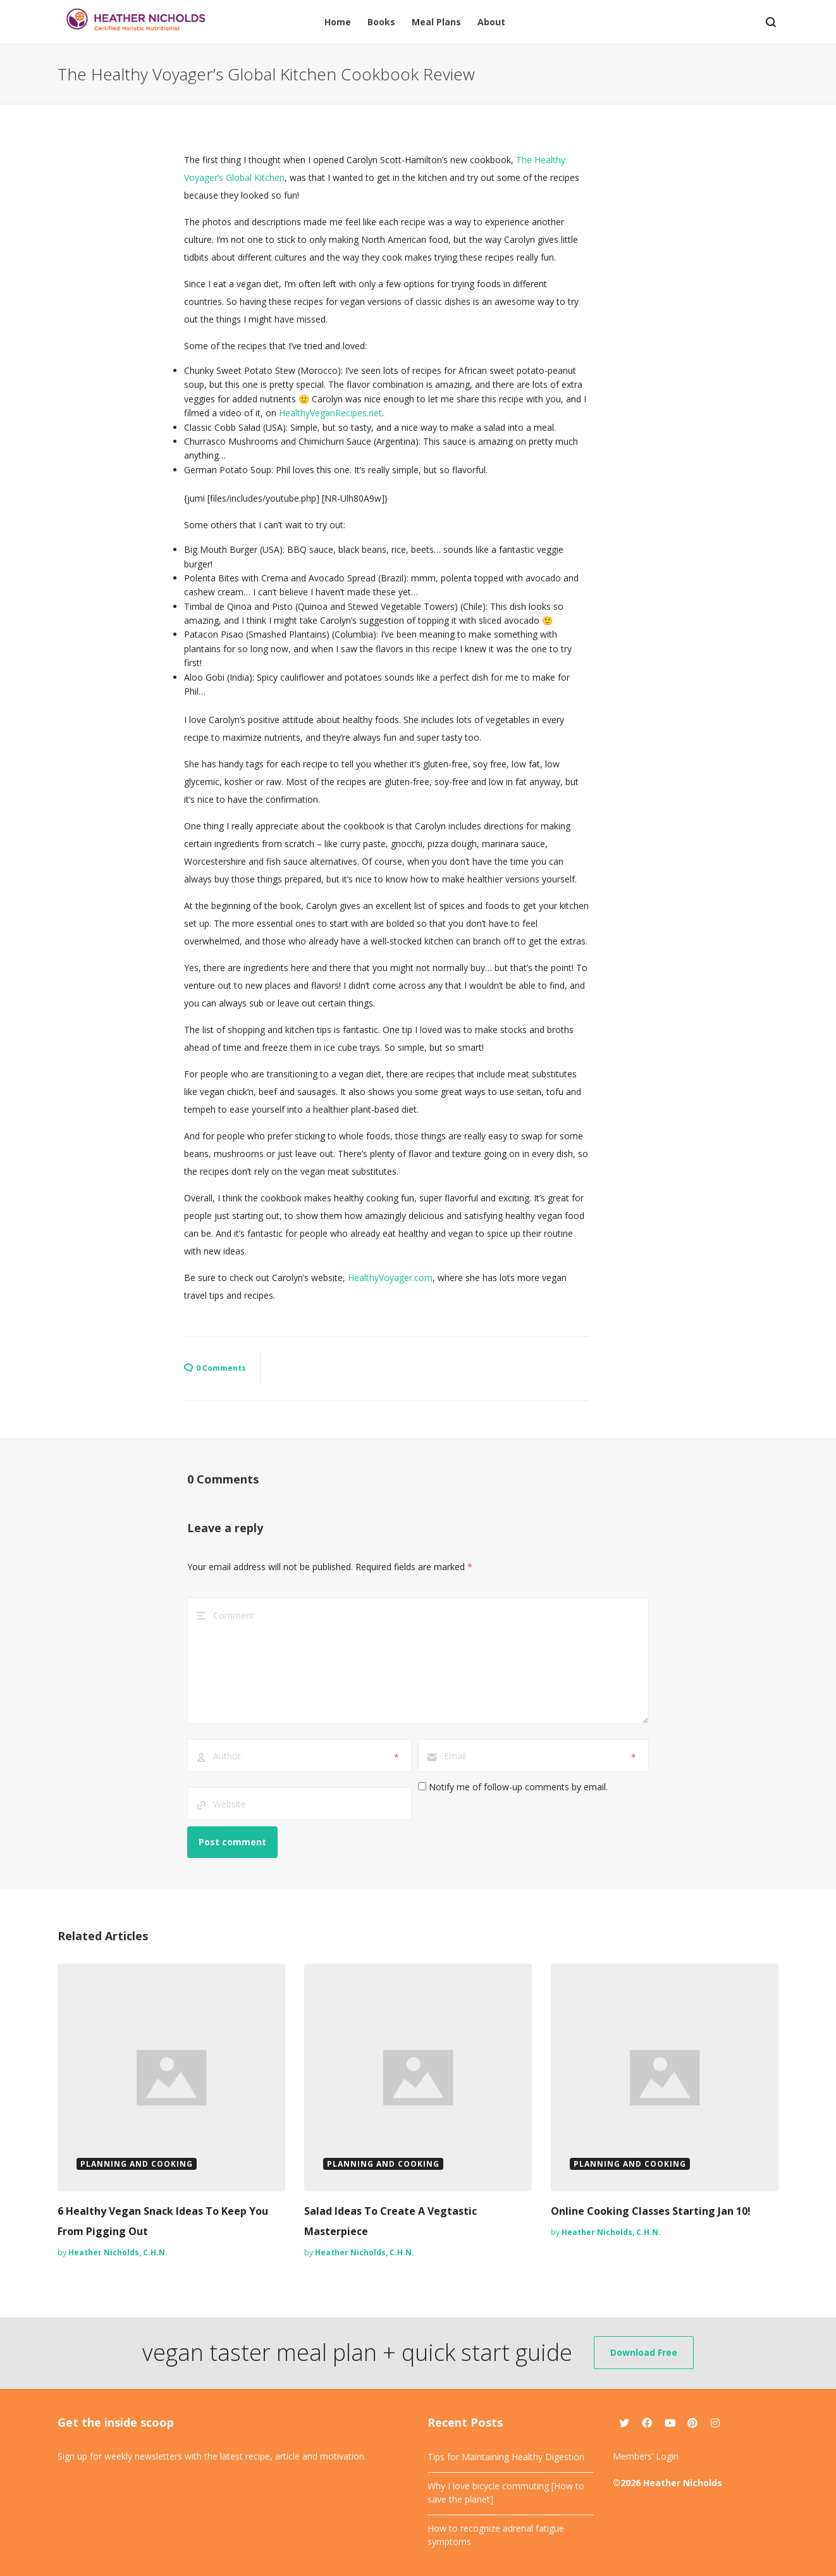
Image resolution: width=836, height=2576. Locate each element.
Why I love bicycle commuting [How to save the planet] (505, 2492)
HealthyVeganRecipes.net (330, 413)
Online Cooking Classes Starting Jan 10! (651, 2211)
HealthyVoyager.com (390, 1278)
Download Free (643, 2352)
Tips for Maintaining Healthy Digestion (505, 2457)
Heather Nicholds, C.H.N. (118, 2252)
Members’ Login (646, 2456)
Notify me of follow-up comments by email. (518, 1787)
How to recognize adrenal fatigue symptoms (495, 2535)
